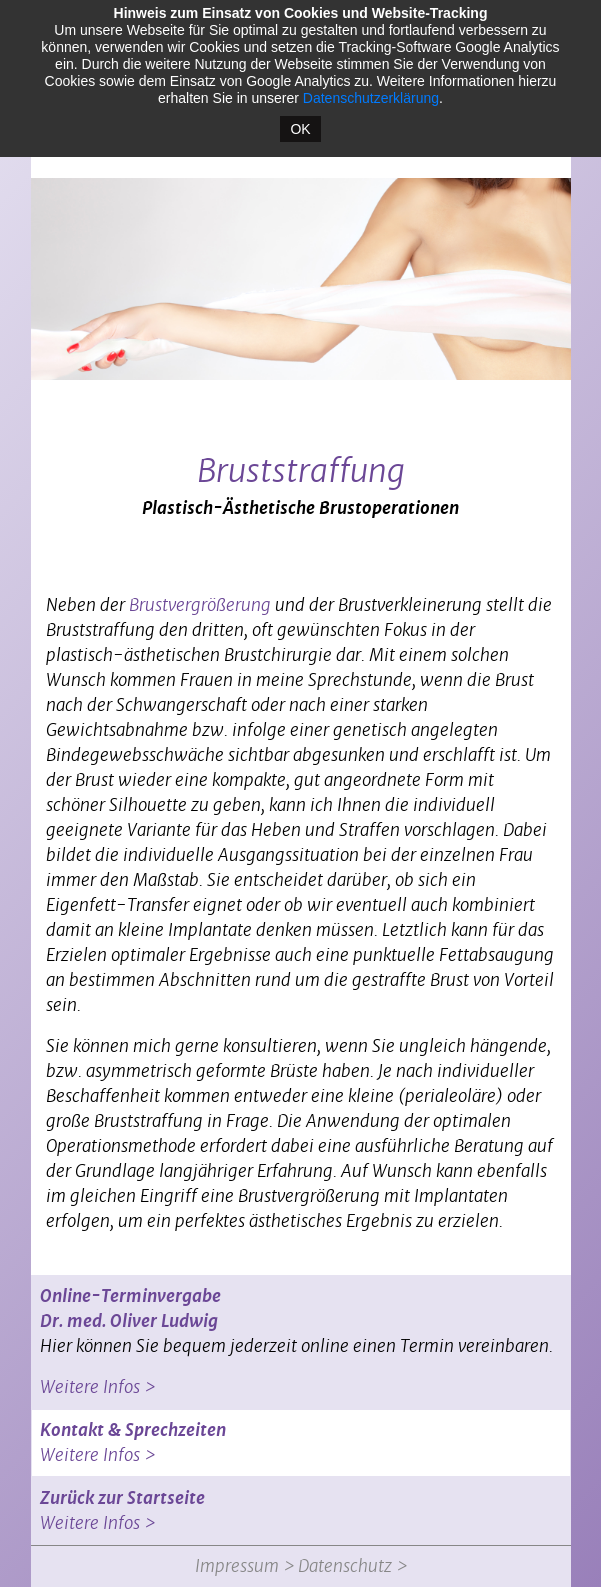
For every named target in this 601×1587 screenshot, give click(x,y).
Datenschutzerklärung (371, 98)
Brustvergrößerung (200, 605)
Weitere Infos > (97, 1387)
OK (300, 129)
